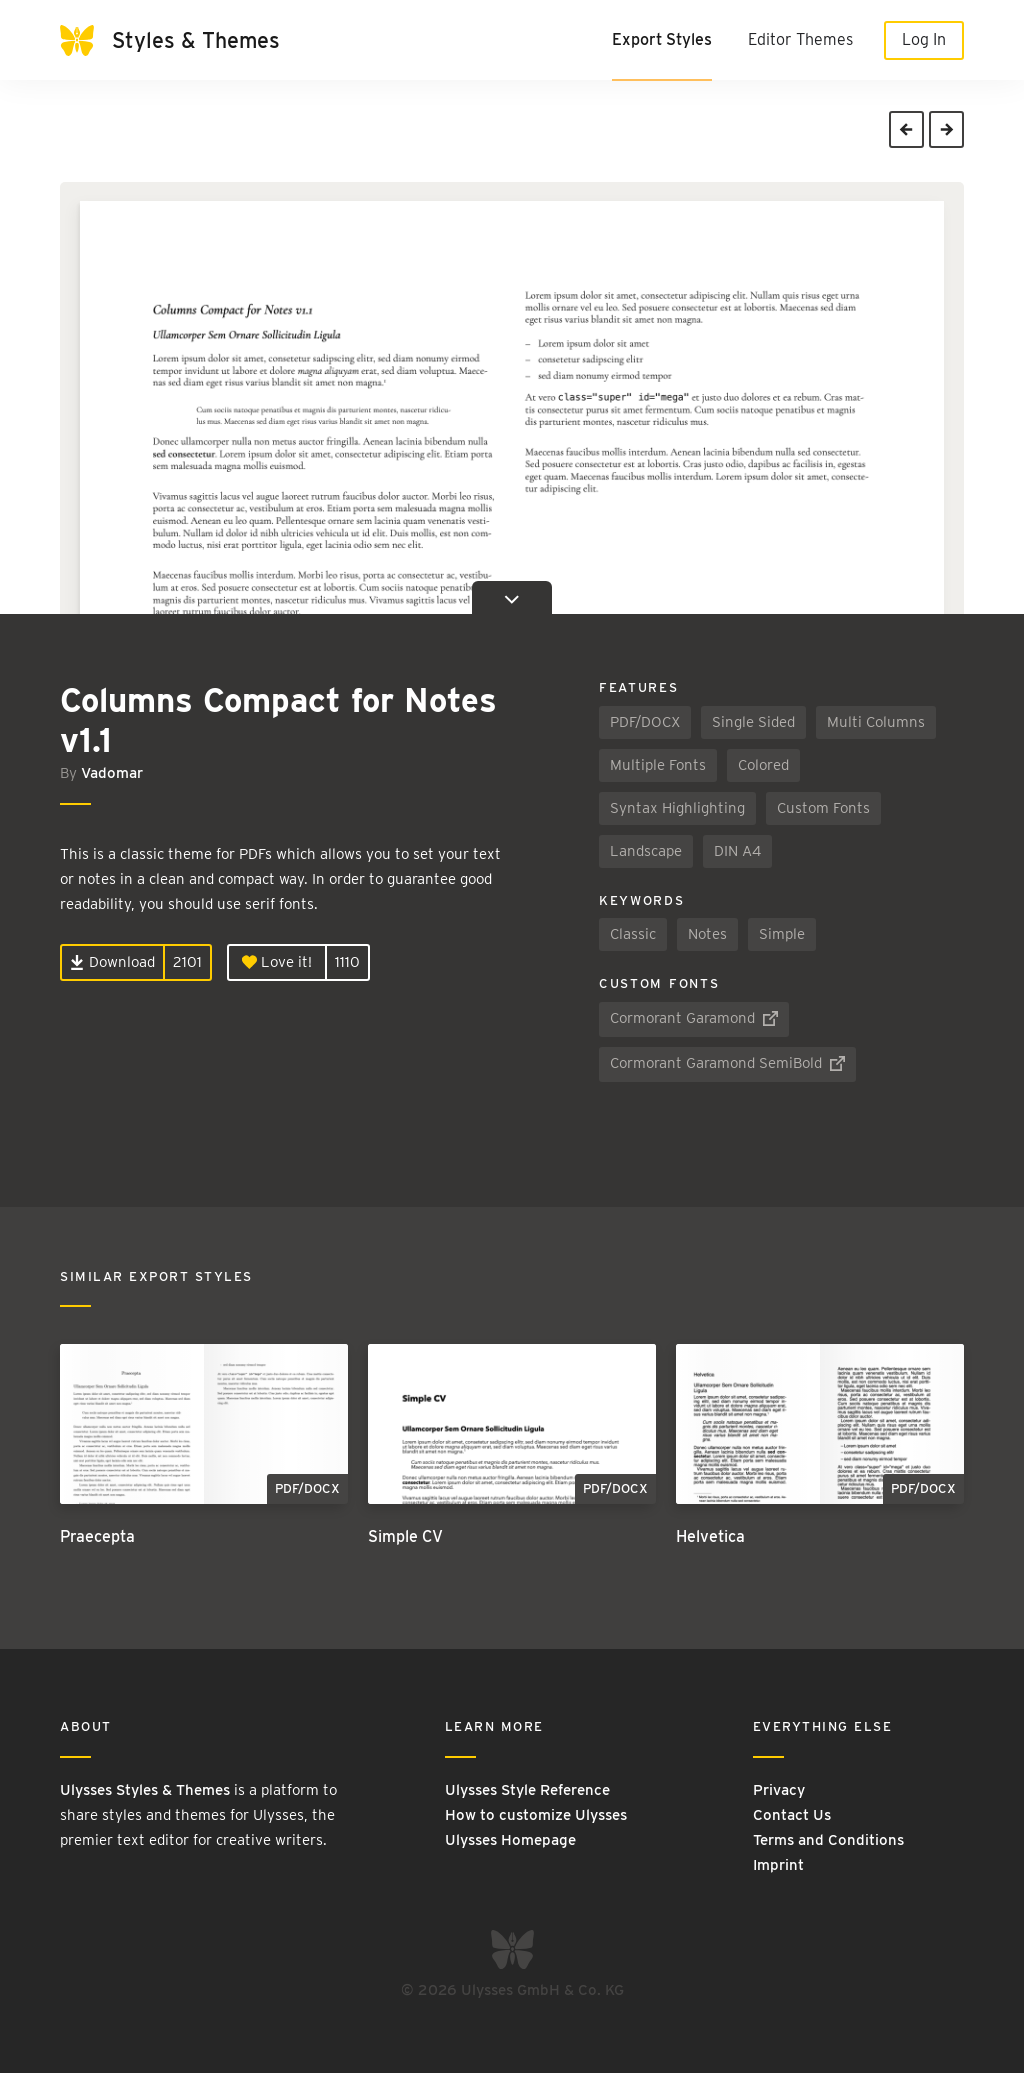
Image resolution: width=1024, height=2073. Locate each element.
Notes (707, 934)
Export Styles (662, 39)
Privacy (779, 1790)
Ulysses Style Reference (527, 1790)
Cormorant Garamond (694, 1018)
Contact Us (792, 1815)
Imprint (778, 1865)
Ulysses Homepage (510, 1840)
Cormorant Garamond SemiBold (727, 1063)
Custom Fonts (823, 808)
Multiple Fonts (658, 765)
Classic (633, 934)
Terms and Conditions (828, 1840)
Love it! (277, 962)
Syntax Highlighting (677, 808)
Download (112, 962)
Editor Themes (800, 39)
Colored (763, 765)
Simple (782, 934)
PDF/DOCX (645, 722)
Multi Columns (876, 722)
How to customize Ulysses (536, 1815)
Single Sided (753, 722)
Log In (924, 39)
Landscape (646, 851)
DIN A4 (737, 851)
